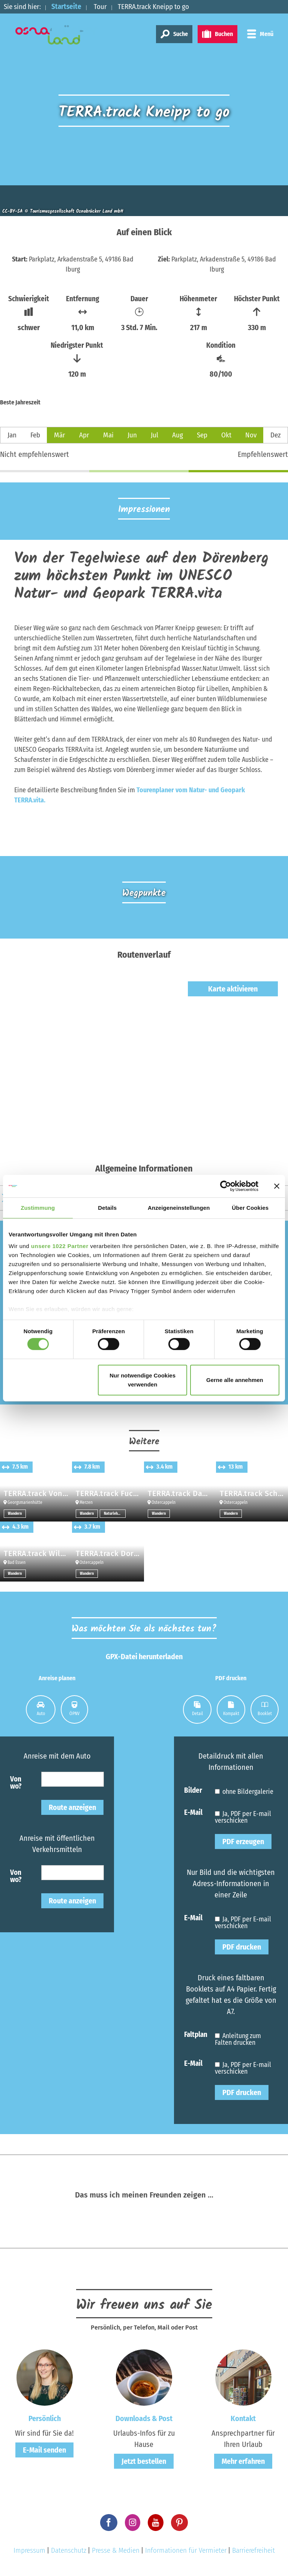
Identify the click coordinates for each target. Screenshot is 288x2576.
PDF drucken (241, 1946)
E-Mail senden (44, 2449)
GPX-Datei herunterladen (144, 1656)
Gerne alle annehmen (234, 1380)
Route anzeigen (72, 1807)
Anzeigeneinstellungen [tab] (179, 1207)
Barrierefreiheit (253, 2550)
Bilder (193, 1790)
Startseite (66, 6)
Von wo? (15, 1782)
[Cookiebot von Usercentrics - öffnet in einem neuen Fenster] (225, 1185)
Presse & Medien (116, 2550)
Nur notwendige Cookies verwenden (143, 1380)
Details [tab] (107, 1207)
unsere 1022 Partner (59, 1246)
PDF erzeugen (243, 1841)
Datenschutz (68, 2550)
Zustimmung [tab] (38, 1207)
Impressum (29, 2550)
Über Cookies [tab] (250, 1207)
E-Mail (193, 1812)
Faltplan (195, 2034)
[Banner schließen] (276, 1185)
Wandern (15, 1513)
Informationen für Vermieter (185, 2550)
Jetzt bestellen (144, 2461)
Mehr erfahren (243, 2461)
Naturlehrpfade (115, 1513)
